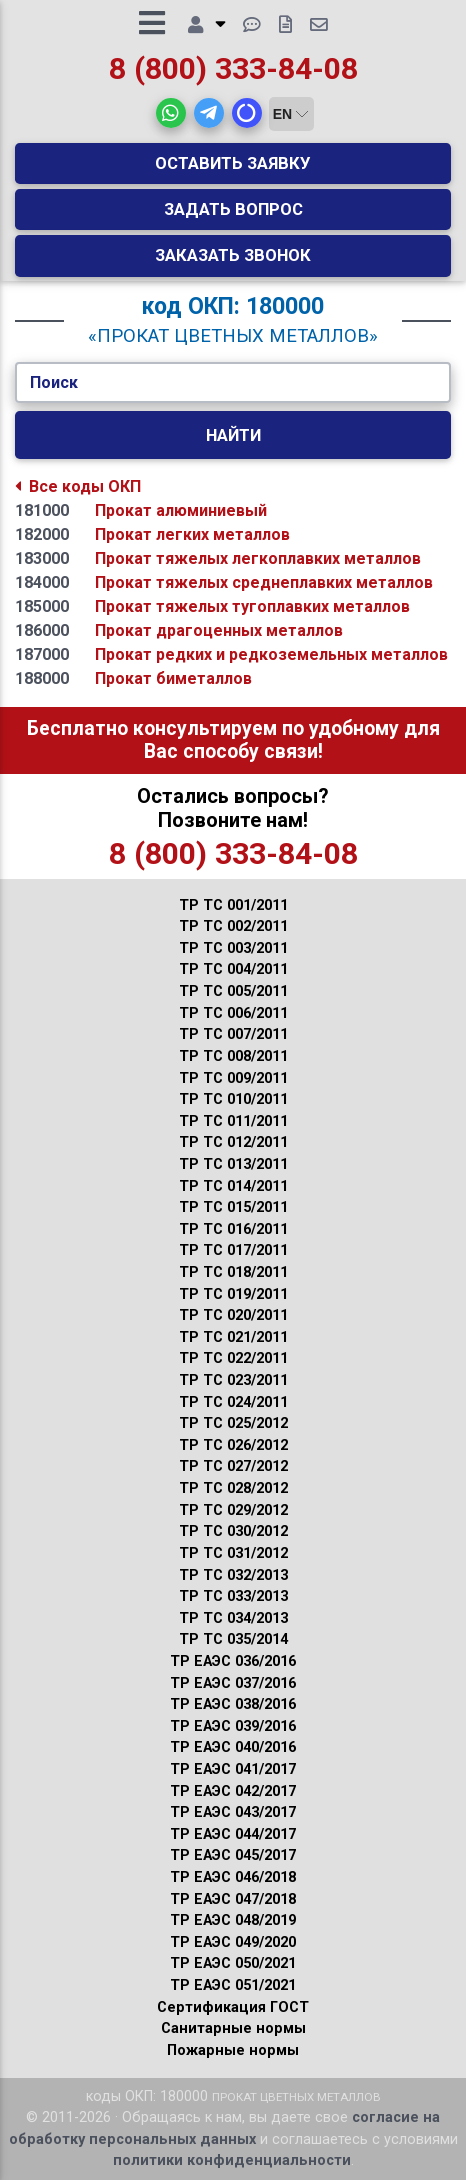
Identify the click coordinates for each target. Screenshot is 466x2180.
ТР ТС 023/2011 (233, 1380)
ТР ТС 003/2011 (233, 948)
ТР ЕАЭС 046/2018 (233, 1877)
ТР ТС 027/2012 (233, 1466)
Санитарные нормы (233, 2028)
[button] (171, 113)
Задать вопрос (233, 209)
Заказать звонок (233, 255)
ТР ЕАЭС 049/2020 (233, 1942)
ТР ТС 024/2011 (233, 1402)
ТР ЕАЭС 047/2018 (233, 1899)
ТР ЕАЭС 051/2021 (233, 1985)
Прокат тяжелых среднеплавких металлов (264, 582)
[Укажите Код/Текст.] (233, 383)
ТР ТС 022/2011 (233, 1358)
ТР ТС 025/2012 (233, 1423)
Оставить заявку (233, 163)
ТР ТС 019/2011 (233, 1294)
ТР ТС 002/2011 (233, 926)
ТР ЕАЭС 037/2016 (233, 1683)
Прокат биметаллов (173, 678)
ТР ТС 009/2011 (233, 1078)
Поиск (54, 382)
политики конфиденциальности (232, 2160)
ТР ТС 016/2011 (233, 1229)
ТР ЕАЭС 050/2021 (233, 1963)
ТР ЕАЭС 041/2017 (233, 1769)
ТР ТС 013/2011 (233, 1164)
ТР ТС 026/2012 (233, 1445)
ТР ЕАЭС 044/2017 (233, 1834)
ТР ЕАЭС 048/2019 (233, 1920)
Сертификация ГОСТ (233, 2007)
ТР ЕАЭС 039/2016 (233, 1726)
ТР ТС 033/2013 (233, 1596)
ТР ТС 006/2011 (233, 1013)
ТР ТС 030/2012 (233, 1531)
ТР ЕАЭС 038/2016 (233, 1704)
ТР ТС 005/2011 (233, 991)
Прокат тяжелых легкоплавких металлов (258, 558)
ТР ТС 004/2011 (233, 969)
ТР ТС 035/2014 (233, 1639)
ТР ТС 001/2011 (233, 905)
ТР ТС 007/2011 (233, 1034)
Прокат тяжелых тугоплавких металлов (252, 606)
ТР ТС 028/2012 (233, 1488)
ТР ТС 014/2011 (233, 1186)
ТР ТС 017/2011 (233, 1250)
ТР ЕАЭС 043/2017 (233, 1812)
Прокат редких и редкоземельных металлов (271, 654)
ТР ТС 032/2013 (233, 1575)
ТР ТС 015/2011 (233, 1207)
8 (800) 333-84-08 (233, 68)
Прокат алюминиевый (181, 510)
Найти (233, 435)
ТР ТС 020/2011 (233, 1315)
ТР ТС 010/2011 (233, 1099)
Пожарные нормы (233, 2050)
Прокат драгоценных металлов (219, 630)
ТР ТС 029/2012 (233, 1510)
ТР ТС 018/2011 (233, 1272)
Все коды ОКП (78, 486)
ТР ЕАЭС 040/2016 (233, 1747)
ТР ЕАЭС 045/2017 (233, 1855)
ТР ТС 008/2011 (233, 1056)
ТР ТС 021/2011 (233, 1337)
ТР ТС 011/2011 (233, 1121)
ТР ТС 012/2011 (233, 1142)
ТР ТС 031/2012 (233, 1553)
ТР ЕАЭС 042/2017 (233, 1791)
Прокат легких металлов (192, 534)
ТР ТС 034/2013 (233, 1618)
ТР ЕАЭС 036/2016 (233, 1661)
